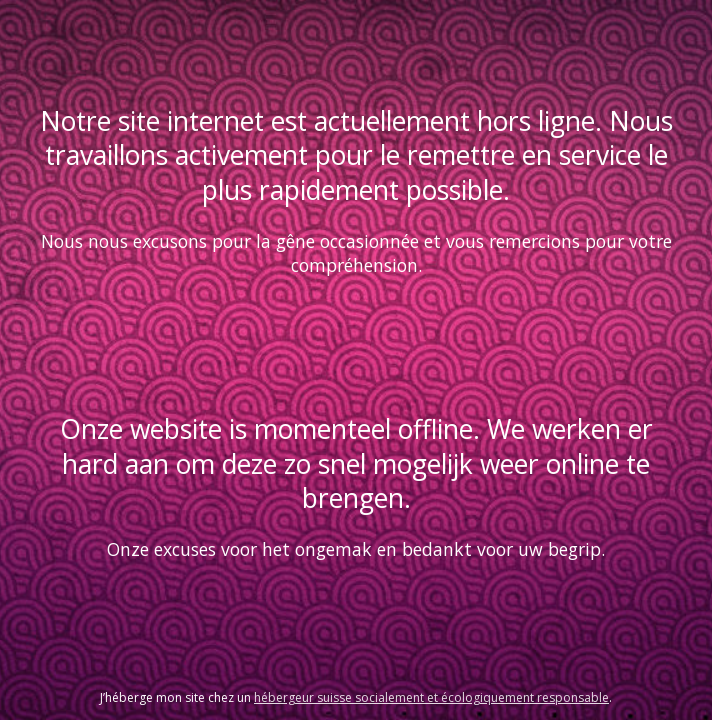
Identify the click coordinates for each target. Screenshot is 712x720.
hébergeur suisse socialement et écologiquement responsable (431, 697)
